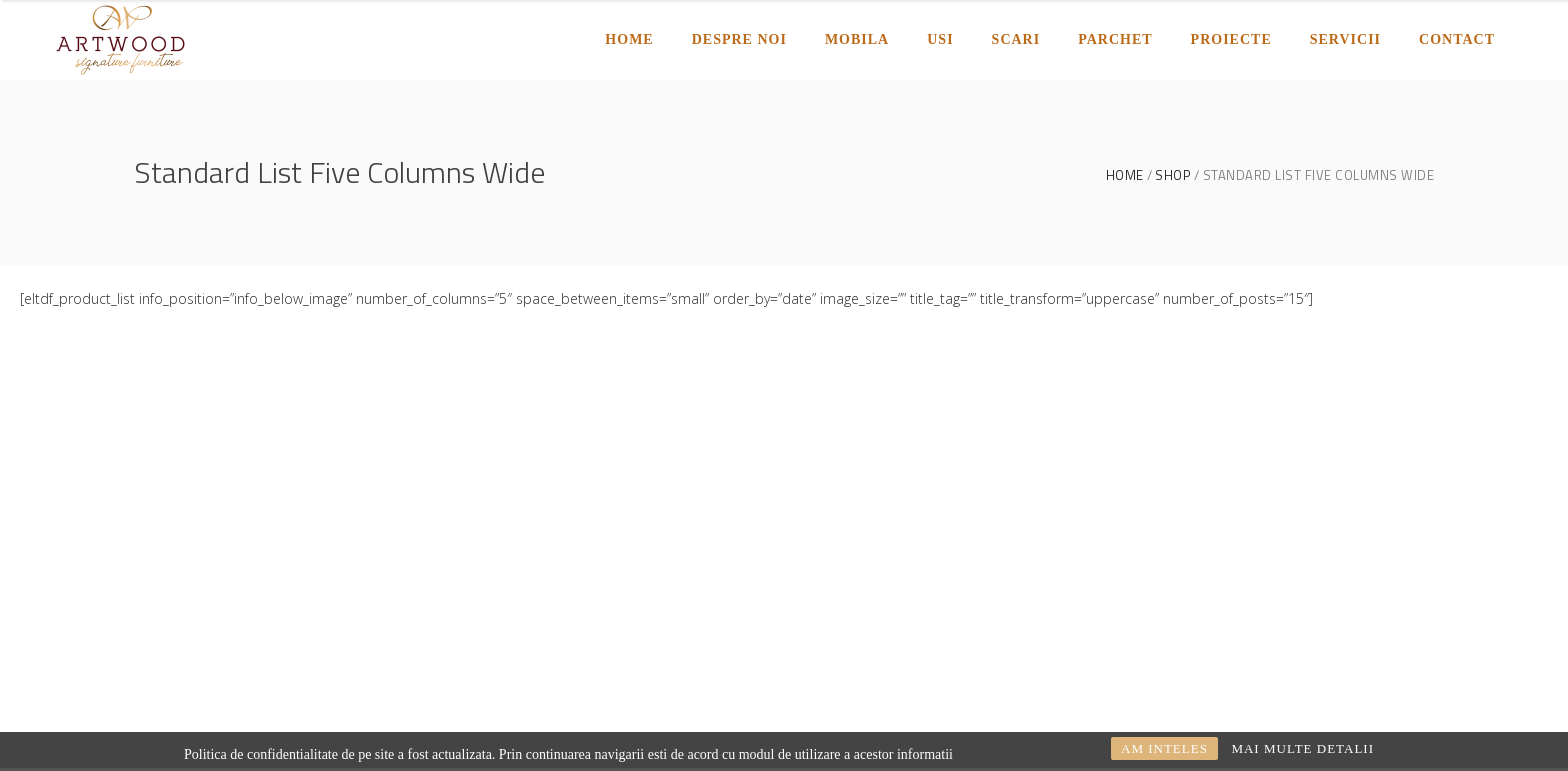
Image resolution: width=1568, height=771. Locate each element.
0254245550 (395, 604)
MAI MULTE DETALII (1302, 748)
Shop (1173, 175)
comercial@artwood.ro (304, 577)
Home (1125, 175)
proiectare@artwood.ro (210, 604)
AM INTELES (1164, 748)
